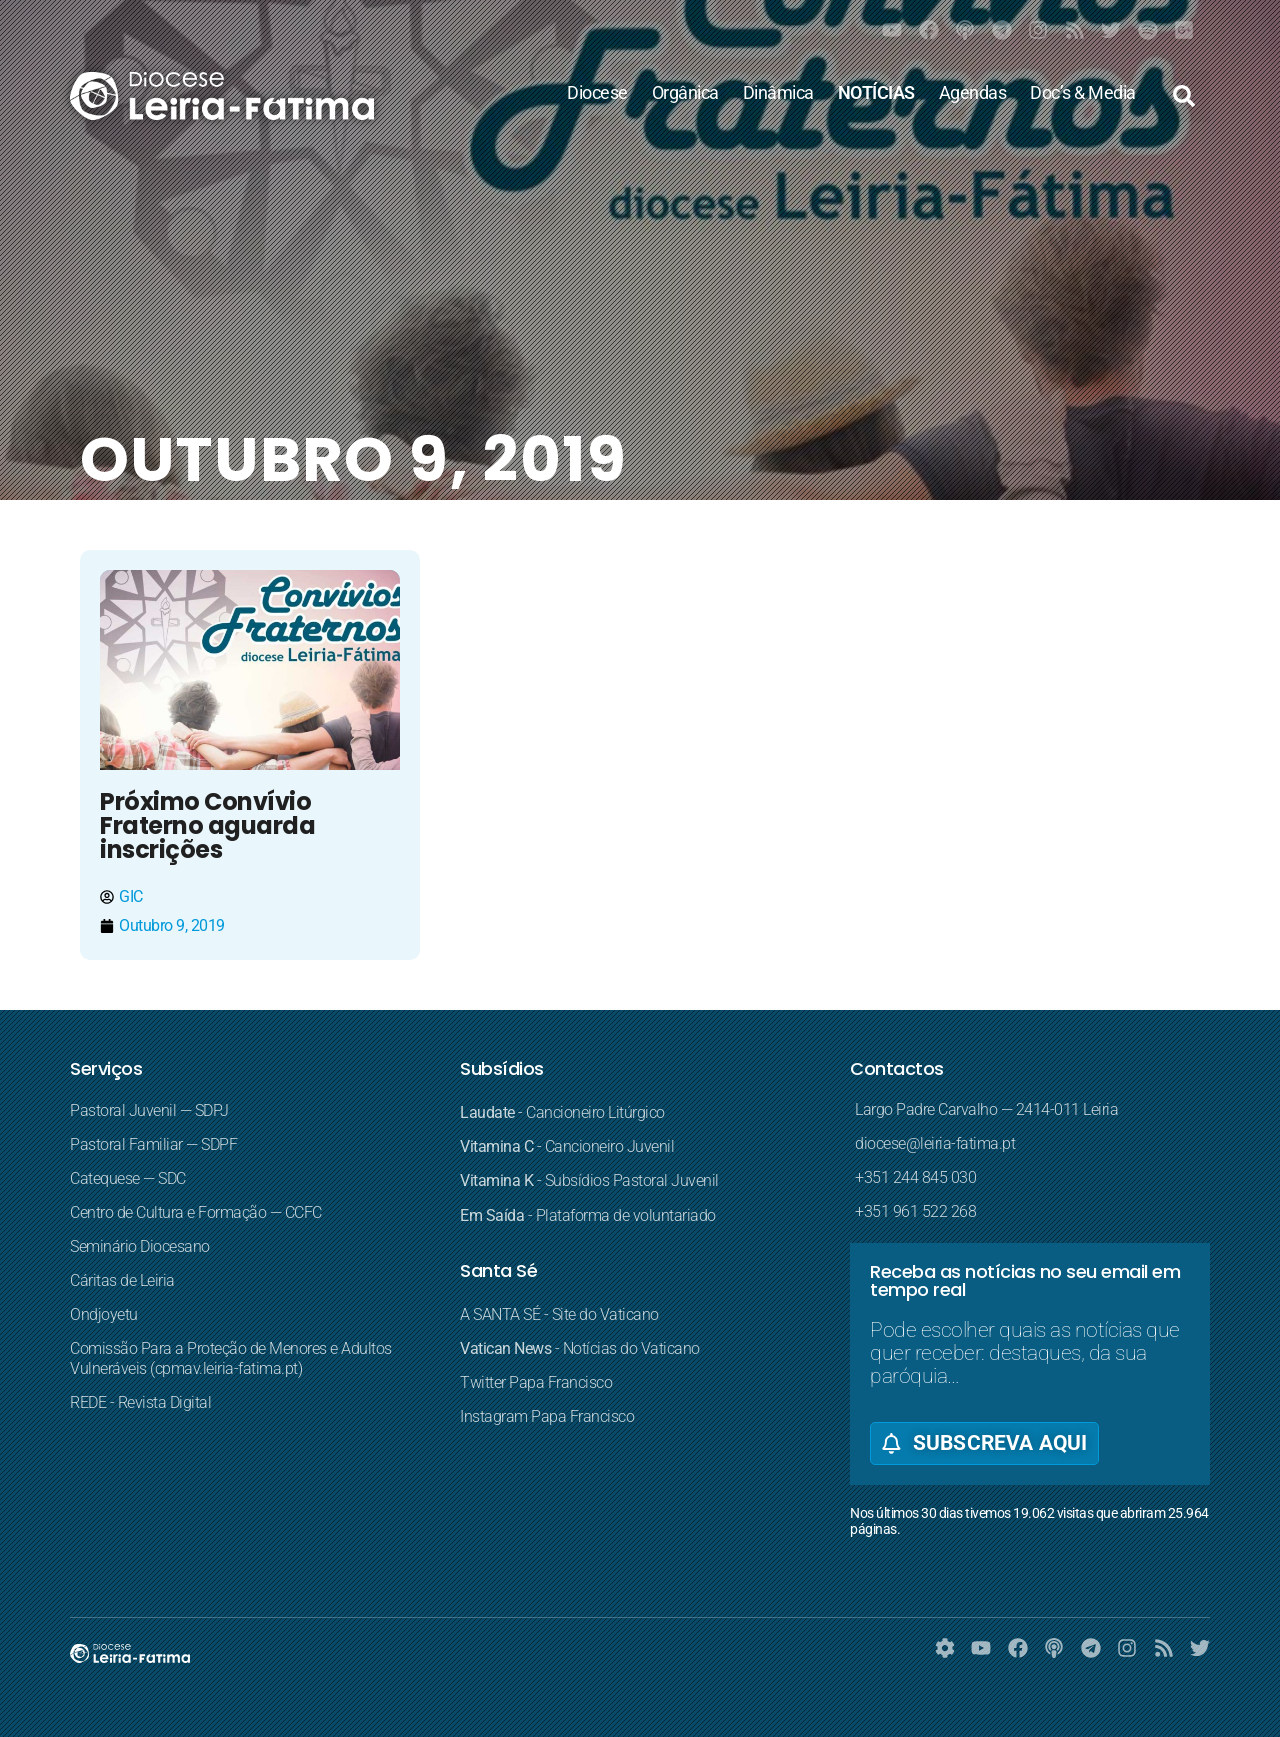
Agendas (973, 93)
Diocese (597, 93)
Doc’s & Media (1083, 93)
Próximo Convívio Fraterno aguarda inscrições (207, 825)
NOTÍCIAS (876, 93)
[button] (1184, 96)
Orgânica (685, 93)
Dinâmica (778, 93)
